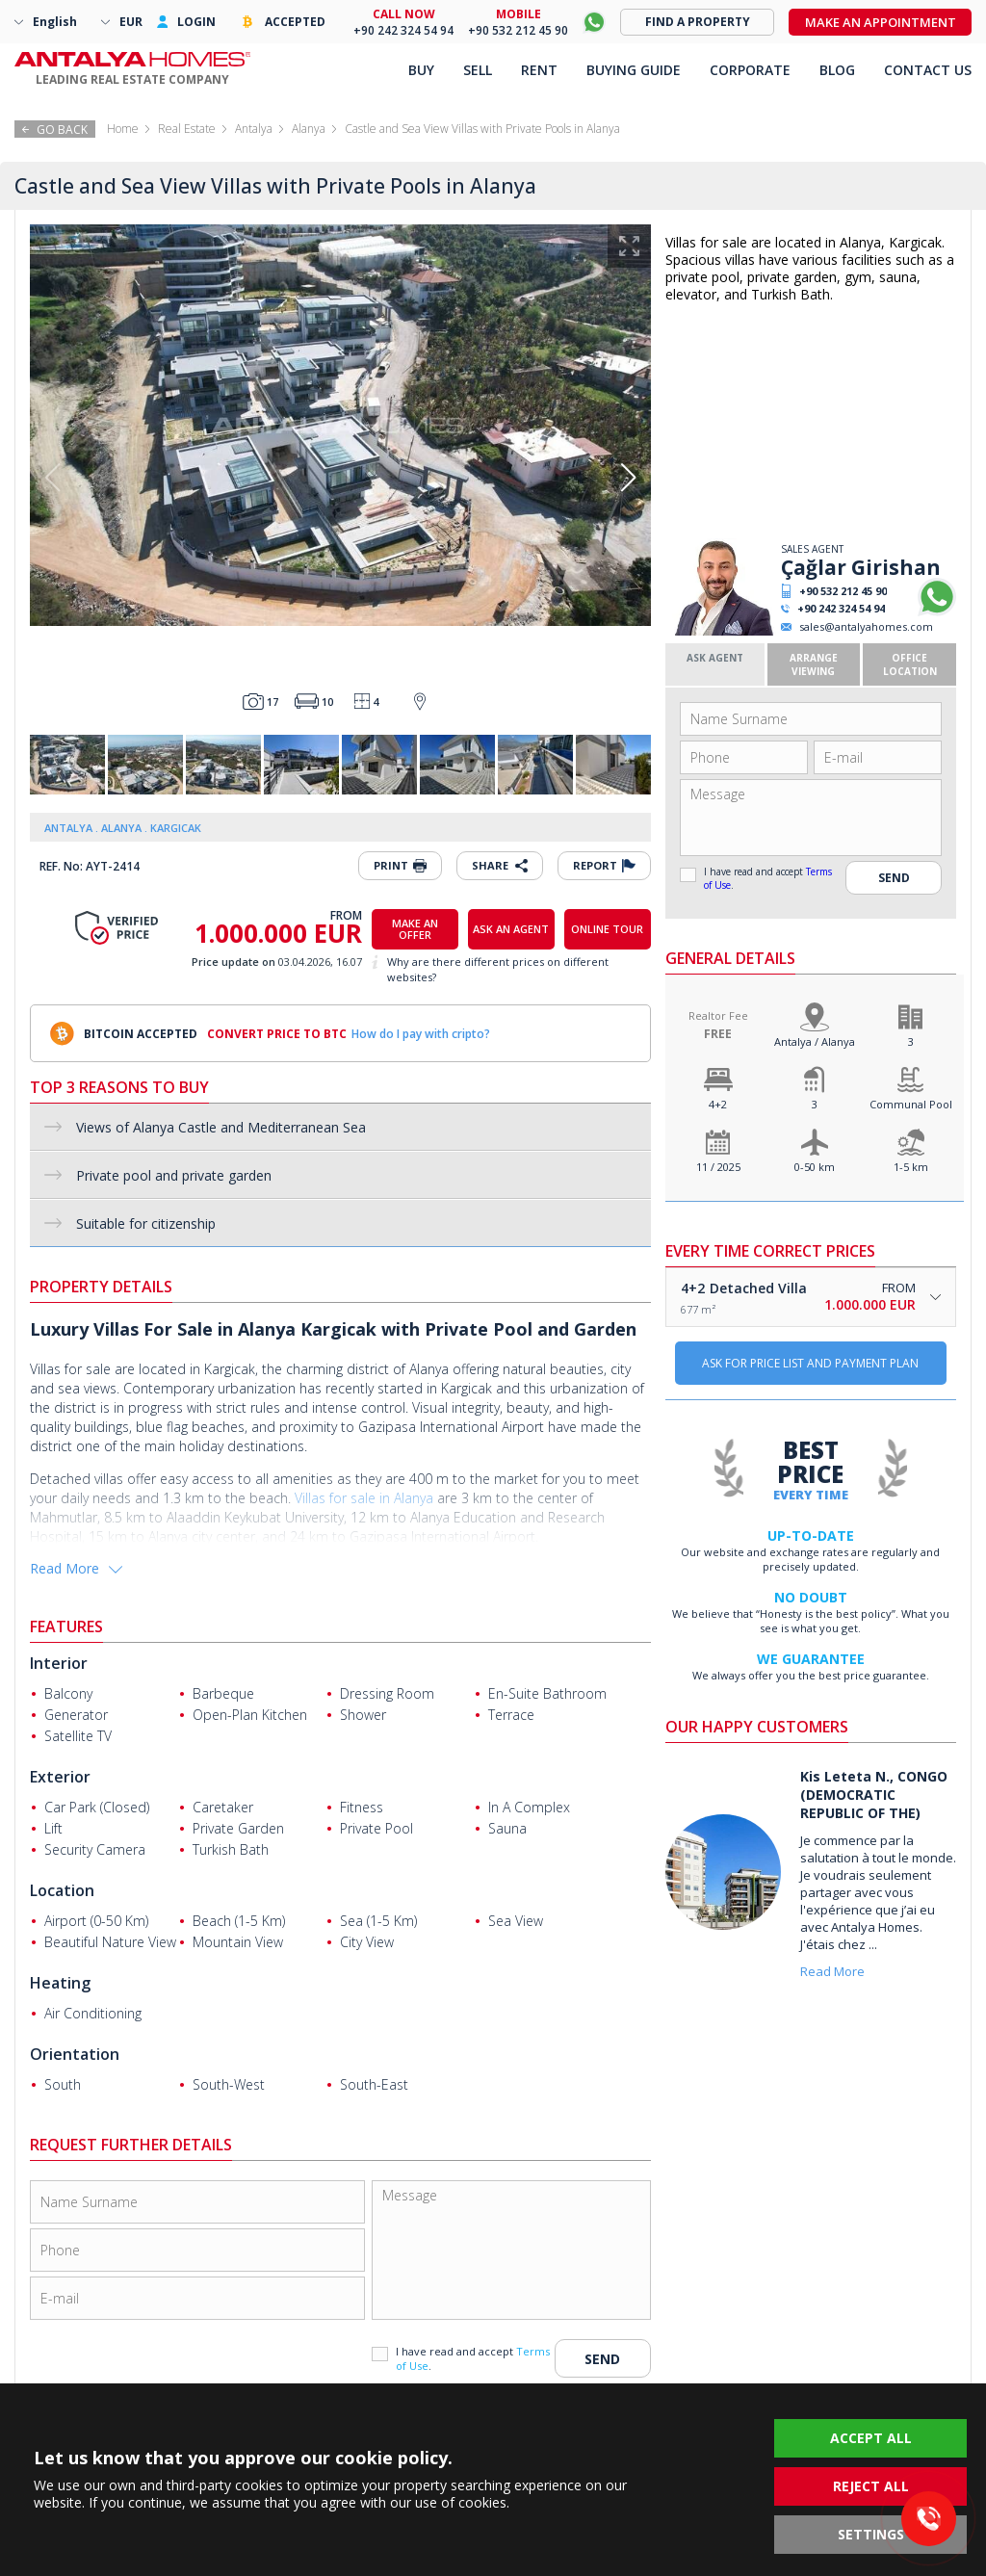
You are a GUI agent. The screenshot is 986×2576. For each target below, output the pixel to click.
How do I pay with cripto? (420, 1034)
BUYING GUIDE (633, 70)
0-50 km (814, 1166)
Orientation (74, 2054)
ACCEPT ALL (871, 2438)
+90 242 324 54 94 (841, 608)
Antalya (253, 128)
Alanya (308, 128)
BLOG (837, 70)
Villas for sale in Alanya (364, 1498)
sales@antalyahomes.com (866, 626)
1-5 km (911, 1166)
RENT (539, 70)
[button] (628, 477)
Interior (59, 1663)
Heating (60, 1982)
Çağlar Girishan (861, 567)
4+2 (718, 1104)
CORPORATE (750, 70)
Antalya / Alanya (814, 1041)
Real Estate (187, 128)
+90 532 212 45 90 (843, 591)
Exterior (60, 1776)
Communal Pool (910, 1104)
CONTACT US (928, 70)
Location (62, 1890)
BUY (421, 70)
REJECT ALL (871, 2486)
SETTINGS (871, 2534)
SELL (477, 70)
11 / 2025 (718, 1166)
